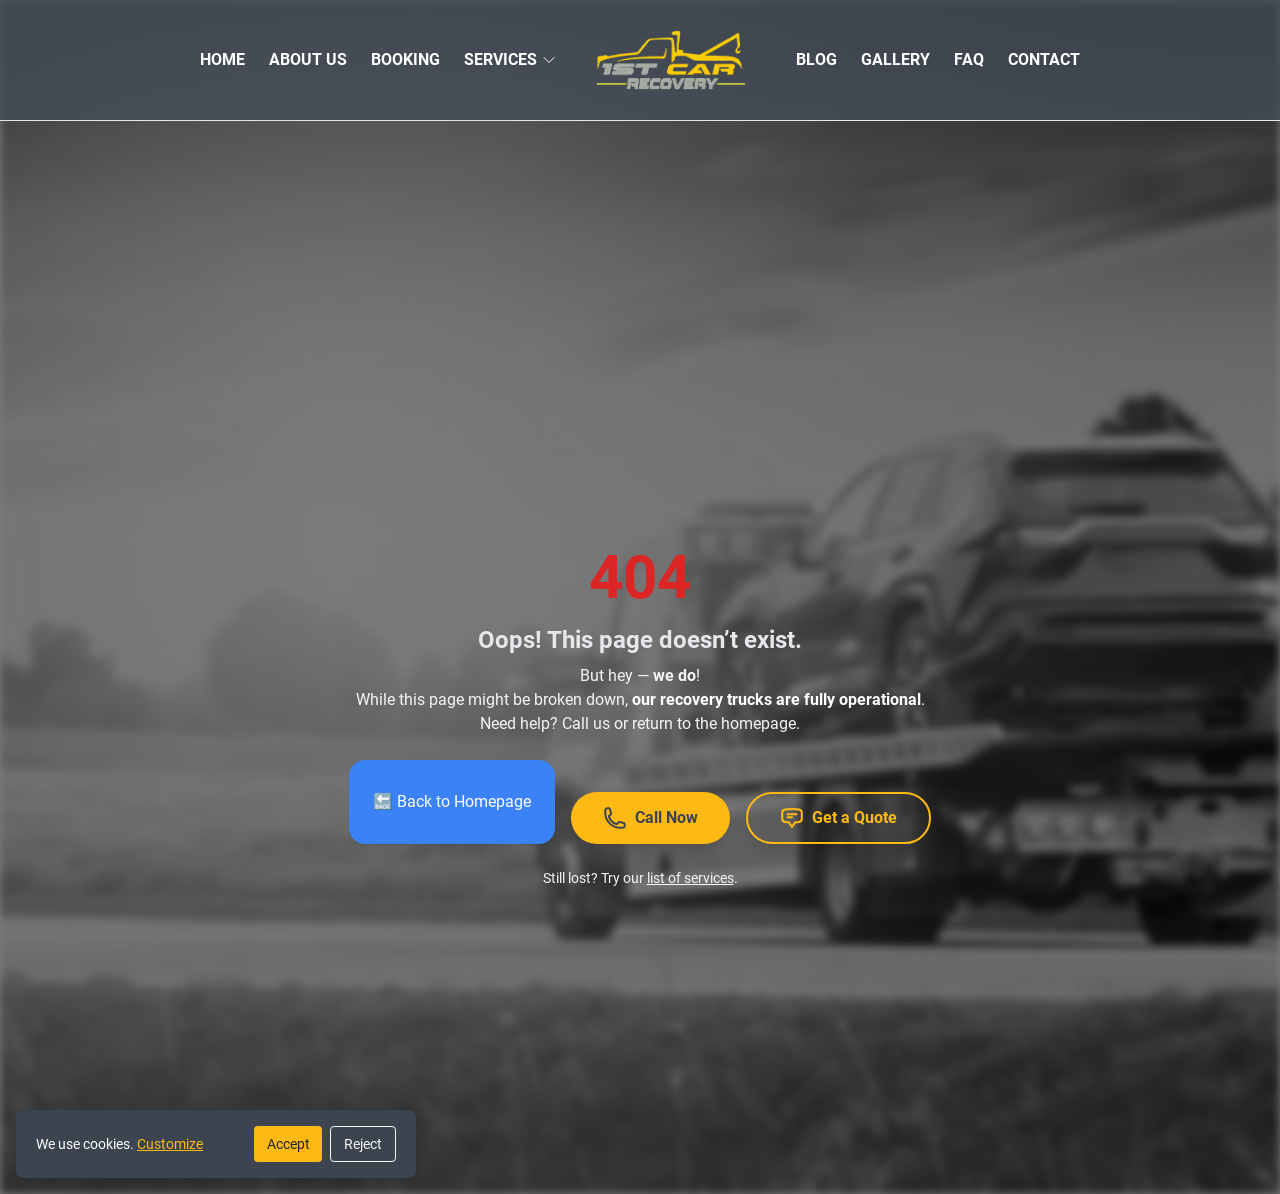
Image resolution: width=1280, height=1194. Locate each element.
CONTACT (1044, 59)
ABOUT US (308, 59)
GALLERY (895, 59)
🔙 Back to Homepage (452, 801)
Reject (363, 1144)
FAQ (969, 59)
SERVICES (500, 59)
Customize (170, 1144)
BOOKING (405, 59)
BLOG (816, 59)
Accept (288, 1144)
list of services (690, 878)
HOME (222, 59)
